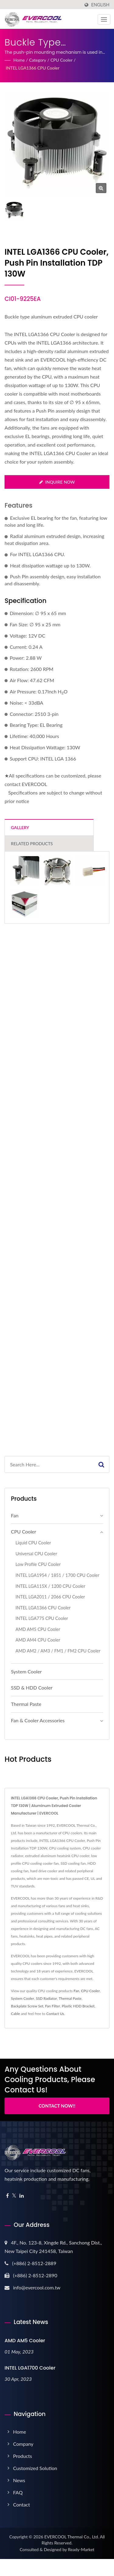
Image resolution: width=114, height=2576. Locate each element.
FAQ (17, 2492)
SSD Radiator (46, 1998)
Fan (15, 1515)
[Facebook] (7, 2195)
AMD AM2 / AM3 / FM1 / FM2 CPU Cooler (58, 1650)
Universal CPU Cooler (36, 1553)
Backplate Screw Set (27, 2006)
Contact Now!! (57, 2105)
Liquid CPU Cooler (33, 1542)
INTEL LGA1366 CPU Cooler (32, 67)
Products (22, 2456)
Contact (21, 2504)
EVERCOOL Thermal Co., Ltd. (71, 2536)
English (100, 4)
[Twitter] (14, 2195)
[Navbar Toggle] (104, 19)
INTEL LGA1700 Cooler (30, 2367)
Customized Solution (35, 2468)
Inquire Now (57, 482)
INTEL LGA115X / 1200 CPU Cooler (50, 1586)
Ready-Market (81, 2549)
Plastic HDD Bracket (78, 2006)
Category (37, 60)
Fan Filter (52, 2006)
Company (23, 2444)
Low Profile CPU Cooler (38, 1564)
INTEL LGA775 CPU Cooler (42, 1618)
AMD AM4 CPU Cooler (38, 1639)
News (19, 2480)
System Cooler (26, 1671)
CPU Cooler (61, 60)
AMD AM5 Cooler (25, 2340)
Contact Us (55, 2013)
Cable (15, 2013)
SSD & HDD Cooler (31, 1687)
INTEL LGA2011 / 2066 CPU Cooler (50, 1596)
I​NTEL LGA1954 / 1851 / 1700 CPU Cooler (57, 1575)
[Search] (49, 1464)
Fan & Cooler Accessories (37, 1720)
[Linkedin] (21, 2195)
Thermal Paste (26, 1704)
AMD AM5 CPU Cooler (38, 1629)
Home (19, 60)
